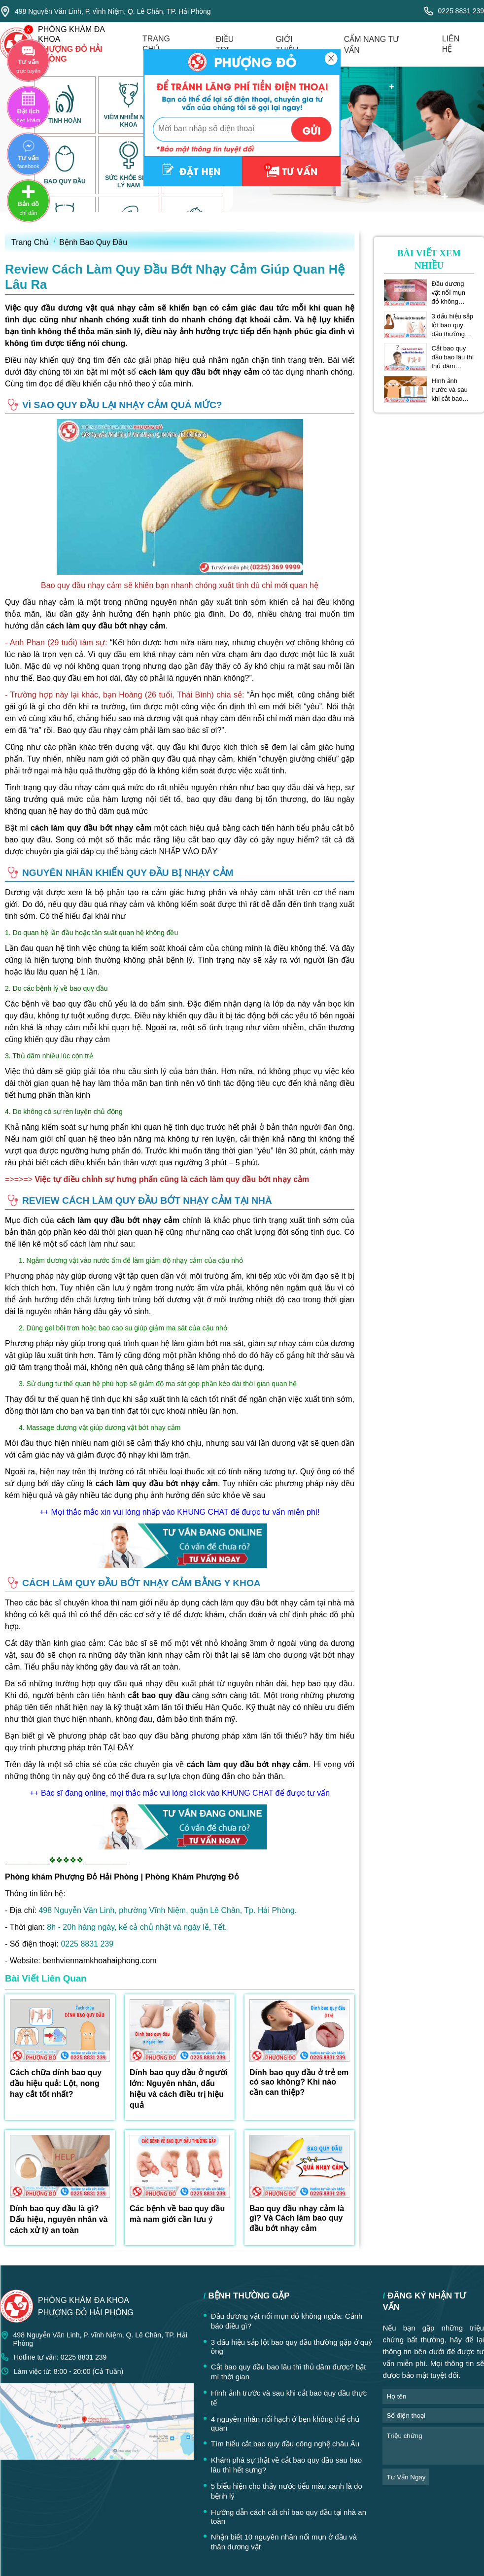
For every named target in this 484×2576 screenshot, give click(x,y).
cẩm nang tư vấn (371, 44)
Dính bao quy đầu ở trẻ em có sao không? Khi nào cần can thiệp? (298, 2082)
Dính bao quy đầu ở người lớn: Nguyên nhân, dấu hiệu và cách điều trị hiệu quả (178, 2088)
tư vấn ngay (405, 2477)
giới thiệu (287, 44)
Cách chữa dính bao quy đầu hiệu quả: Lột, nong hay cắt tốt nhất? (56, 2083)
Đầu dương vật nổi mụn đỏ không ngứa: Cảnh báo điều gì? (449, 293)
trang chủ (156, 44)
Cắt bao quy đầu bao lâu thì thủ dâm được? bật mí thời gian (453, 357)
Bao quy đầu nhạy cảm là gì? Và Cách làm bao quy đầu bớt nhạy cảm (296, 2218)
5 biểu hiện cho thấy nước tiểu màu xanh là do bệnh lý (286, 2491)
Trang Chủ (30, 242)
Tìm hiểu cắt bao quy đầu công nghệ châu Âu (285, 2443)
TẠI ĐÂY (119, 1747)
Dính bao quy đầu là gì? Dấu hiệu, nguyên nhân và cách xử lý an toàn (58, 2219)
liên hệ (451, 44)
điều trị (225, 44)
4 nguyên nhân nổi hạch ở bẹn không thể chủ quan (285, 2423)
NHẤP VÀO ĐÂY (188, 851)
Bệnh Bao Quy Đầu (93, 242)
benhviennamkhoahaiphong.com (99, 1960)
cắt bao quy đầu (158, 1695)
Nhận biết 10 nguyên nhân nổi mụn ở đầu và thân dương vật (284, 2542)
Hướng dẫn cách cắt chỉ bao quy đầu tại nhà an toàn (288, 2516)
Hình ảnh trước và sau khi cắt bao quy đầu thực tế (450, 390)
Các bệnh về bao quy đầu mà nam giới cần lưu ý (177, 2214)
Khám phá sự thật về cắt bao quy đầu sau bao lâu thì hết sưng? (286, 2465)
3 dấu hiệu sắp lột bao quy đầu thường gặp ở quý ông (453, 325)
